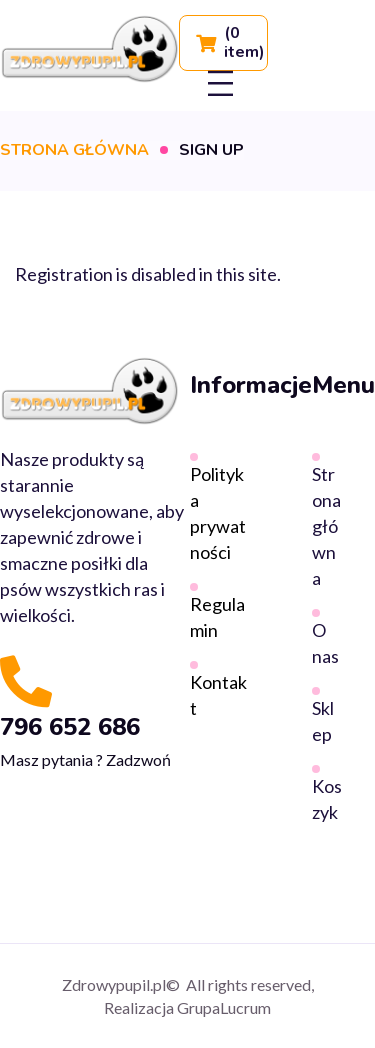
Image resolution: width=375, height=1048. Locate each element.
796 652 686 (70, 727)
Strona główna (74, 150)
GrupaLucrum (224, 1007)
